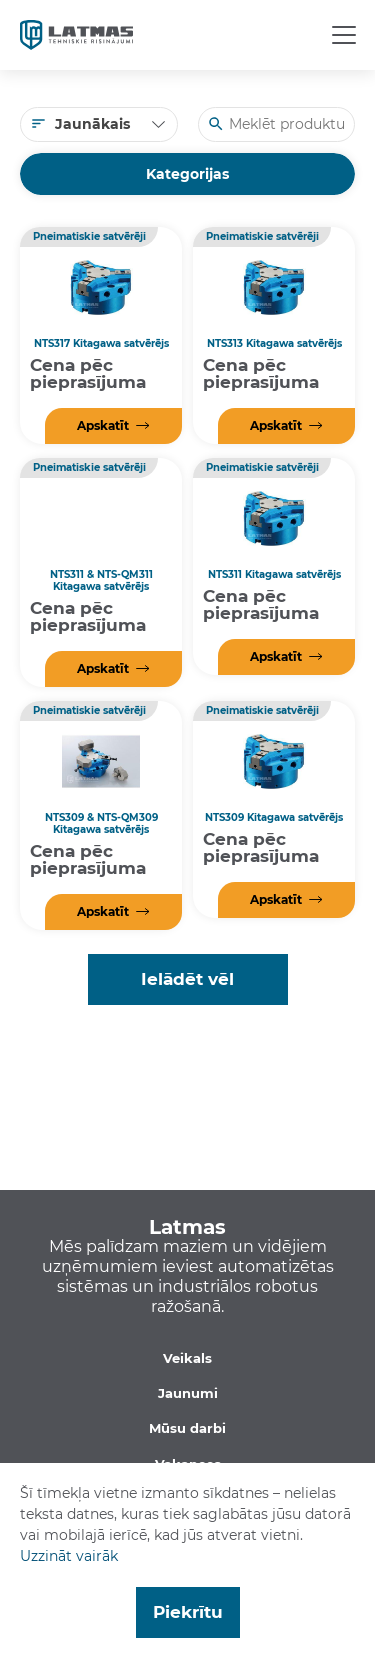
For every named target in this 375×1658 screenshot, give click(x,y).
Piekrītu (188, 1612)
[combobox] (99, 124)
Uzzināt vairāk (69, 1556)
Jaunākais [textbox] (92, 124)
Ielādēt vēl (187, 979)
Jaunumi (188, 1393)
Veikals (187, 1358)
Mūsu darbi (187, 1428)
